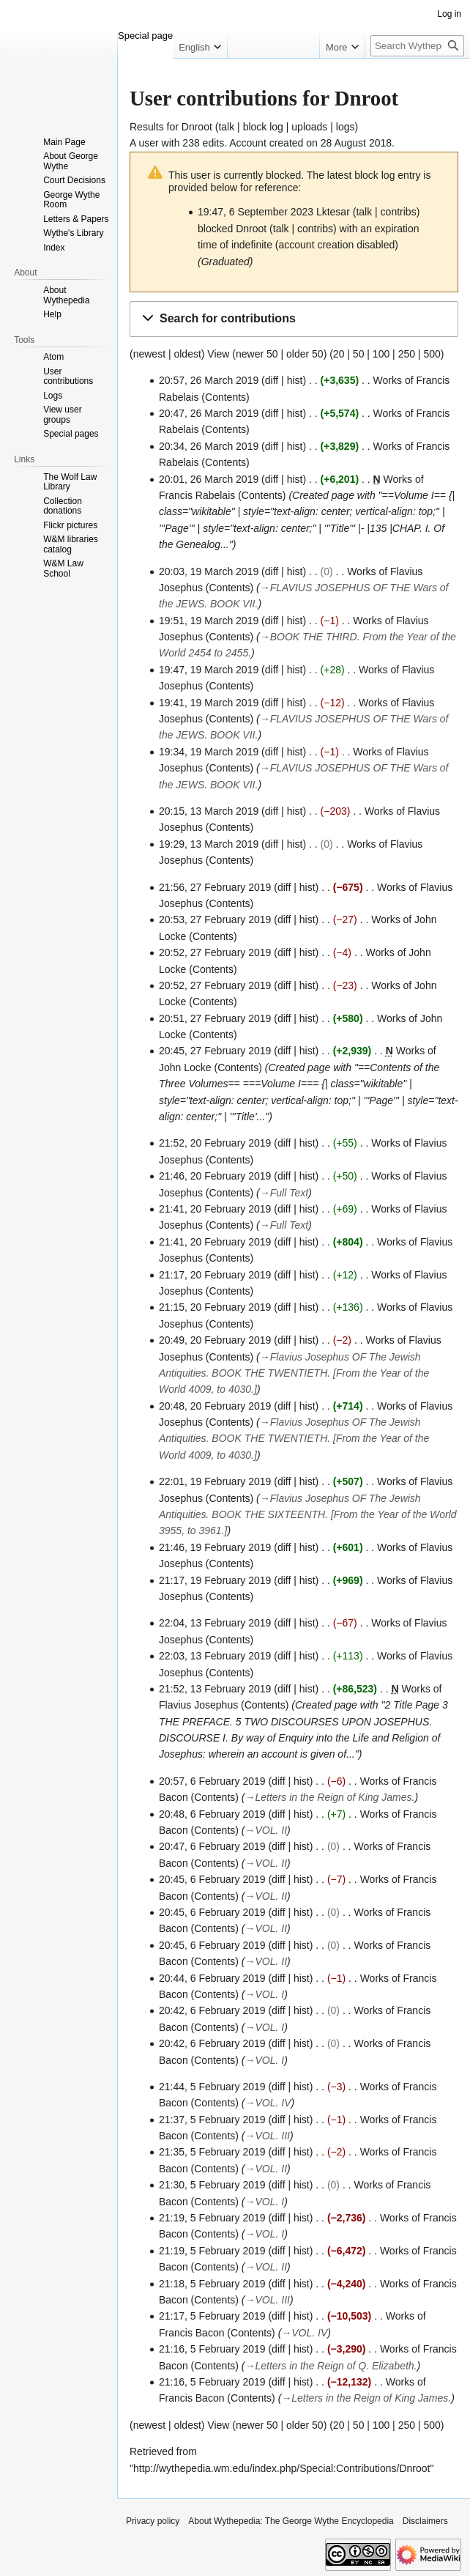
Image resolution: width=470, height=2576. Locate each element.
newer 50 (257, 354)
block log (263, 127)
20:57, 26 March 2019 (208, 380)
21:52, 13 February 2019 (215, 1689)
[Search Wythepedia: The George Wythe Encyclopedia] (417, 45)
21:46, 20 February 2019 (215, 1176)
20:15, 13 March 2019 (208, 811)
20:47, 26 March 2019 (208, 413)
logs (345, 127)
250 (406, 354)
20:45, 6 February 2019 (212, 1879)
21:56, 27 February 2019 (215, 887)
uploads (309, 127)
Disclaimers (425, 2521)
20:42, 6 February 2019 (212, 2010)
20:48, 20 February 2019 (215, 1406)
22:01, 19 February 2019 (215, 1481)
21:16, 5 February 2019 (212, 2349)
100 (381, 354)
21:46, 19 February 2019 (215, 1547)
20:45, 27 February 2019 (215, 1050)
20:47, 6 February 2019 (212, 1846)
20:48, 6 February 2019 (212, 1814)
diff (271, 380)
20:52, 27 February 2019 (215, 952)
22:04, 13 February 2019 (215, 1623)
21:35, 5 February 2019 (212, 2152)
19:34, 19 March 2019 (208, 752)
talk (226, 127)
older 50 (305, 354)
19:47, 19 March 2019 (208, 670)
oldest (187, 354)
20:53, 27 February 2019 (215, 919)
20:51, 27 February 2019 (215, 1018)
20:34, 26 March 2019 (208, 446)
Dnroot (197, 127)
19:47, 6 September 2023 (255, 212)
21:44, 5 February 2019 (212, 2086)
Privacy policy (152, 2521)
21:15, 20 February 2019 (215, 1307)
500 (431, 354)
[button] (294, 319)
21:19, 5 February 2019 (212, 2218)
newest (149, 354)
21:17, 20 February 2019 (215, 1275)
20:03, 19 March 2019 (208, 571)
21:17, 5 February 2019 (212, 2316)
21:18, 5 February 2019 (212, 2284)
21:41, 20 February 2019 (215, 1209)
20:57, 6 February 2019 (212, 1781)
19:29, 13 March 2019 (208, 844)
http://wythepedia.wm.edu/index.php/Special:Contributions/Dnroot (281, 2468)
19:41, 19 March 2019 (208, 702)
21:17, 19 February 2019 (215, 1580)
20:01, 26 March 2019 (208, 479)
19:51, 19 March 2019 (208, 620)
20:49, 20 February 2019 (215, 1340)
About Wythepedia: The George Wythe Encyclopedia (290, 2521)
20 (339, 354)
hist (295, 380)
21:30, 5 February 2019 (212, 2185)
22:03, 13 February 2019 (215, 1656)
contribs (399, 212)
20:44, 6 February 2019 (212, 1978)
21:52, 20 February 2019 (215, 1143)
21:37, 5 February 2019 (212, 2119)
